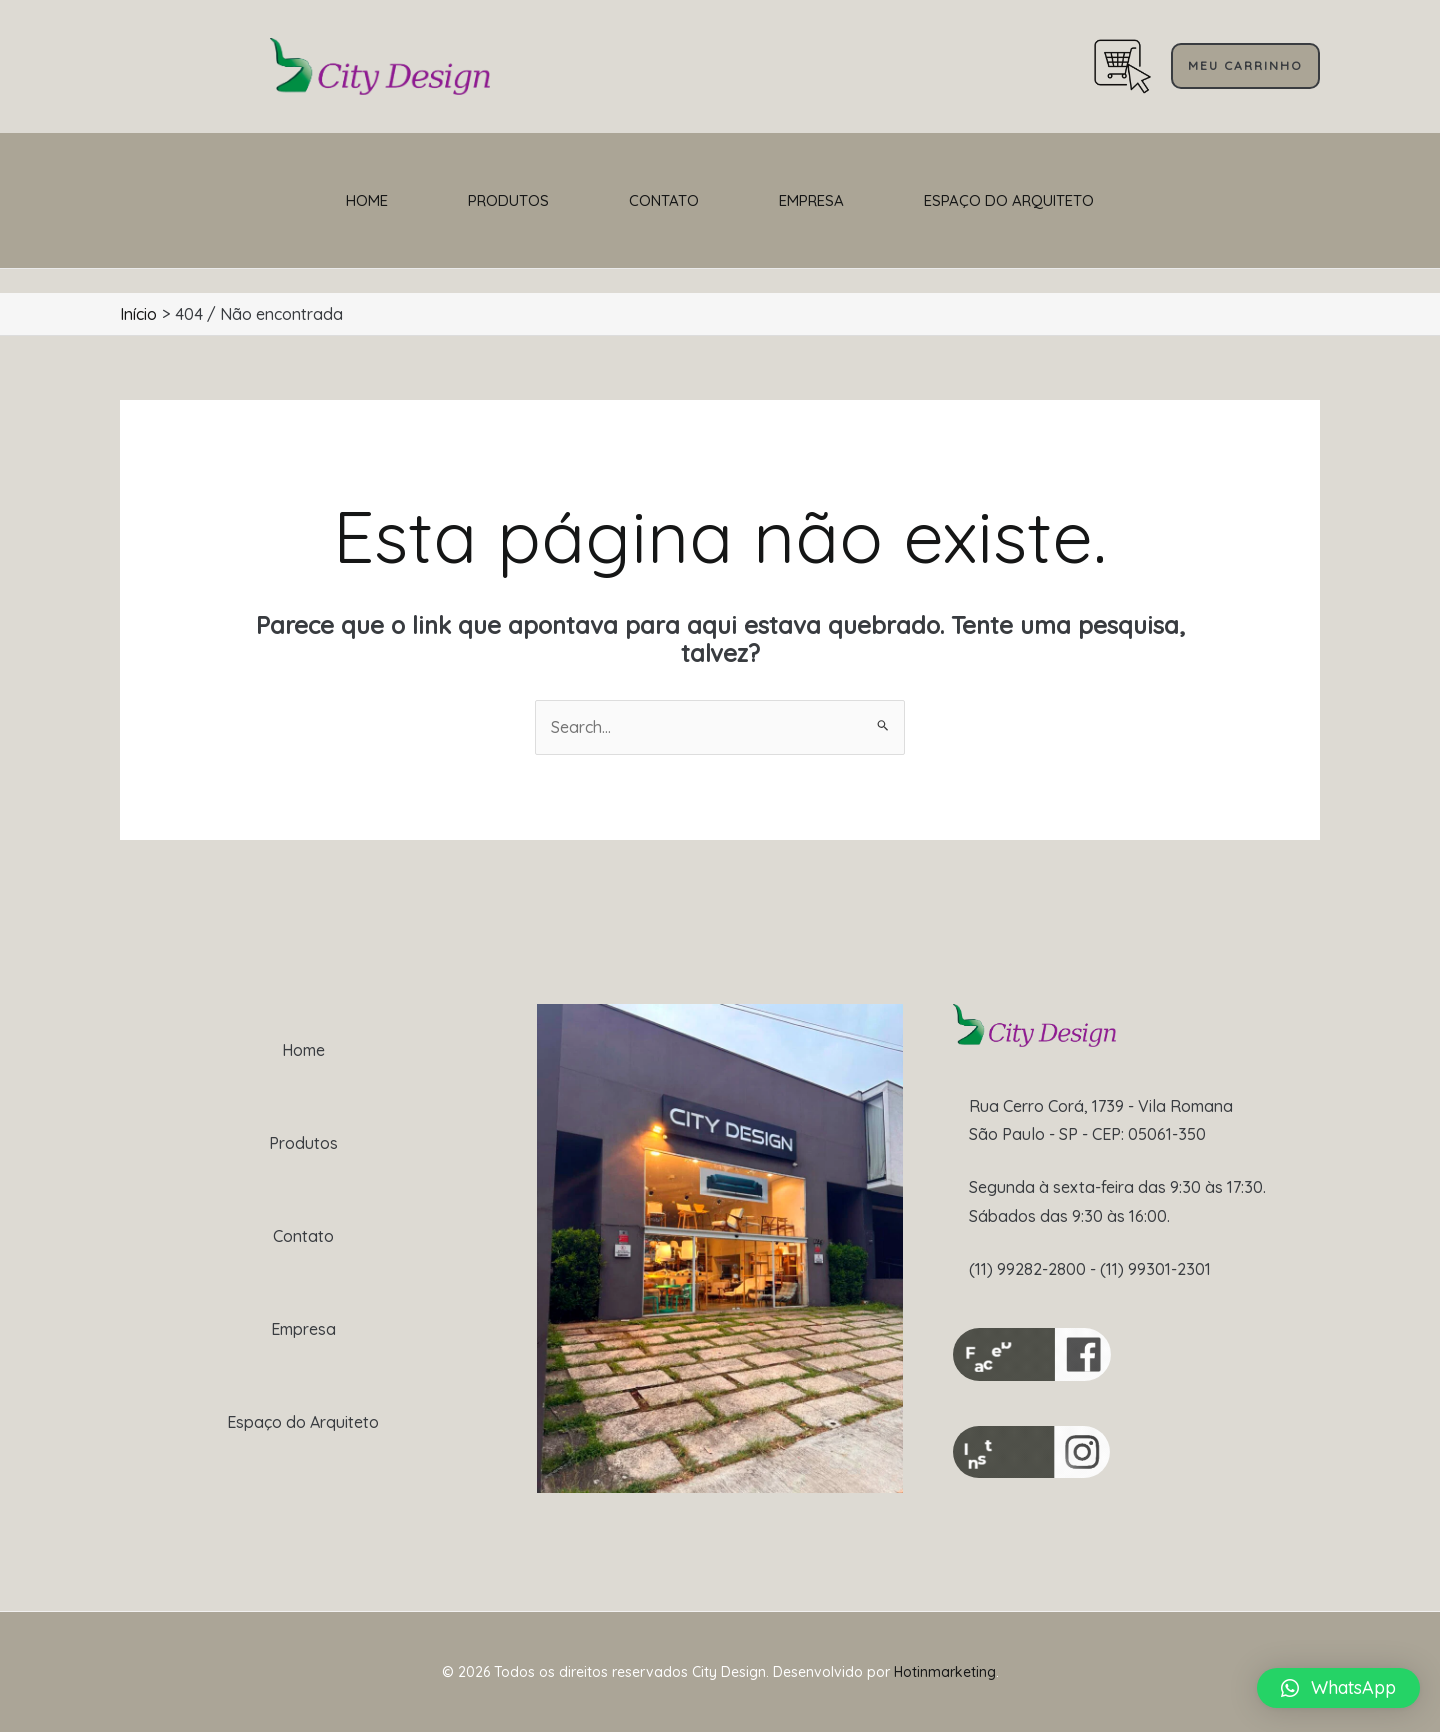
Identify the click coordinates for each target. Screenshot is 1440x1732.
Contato (664, 200)
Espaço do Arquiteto (1009, 200)
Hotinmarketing (945, 1672)
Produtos (508, 200)
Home (367, 200)
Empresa (811, 200)
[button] (1338, 1688)
